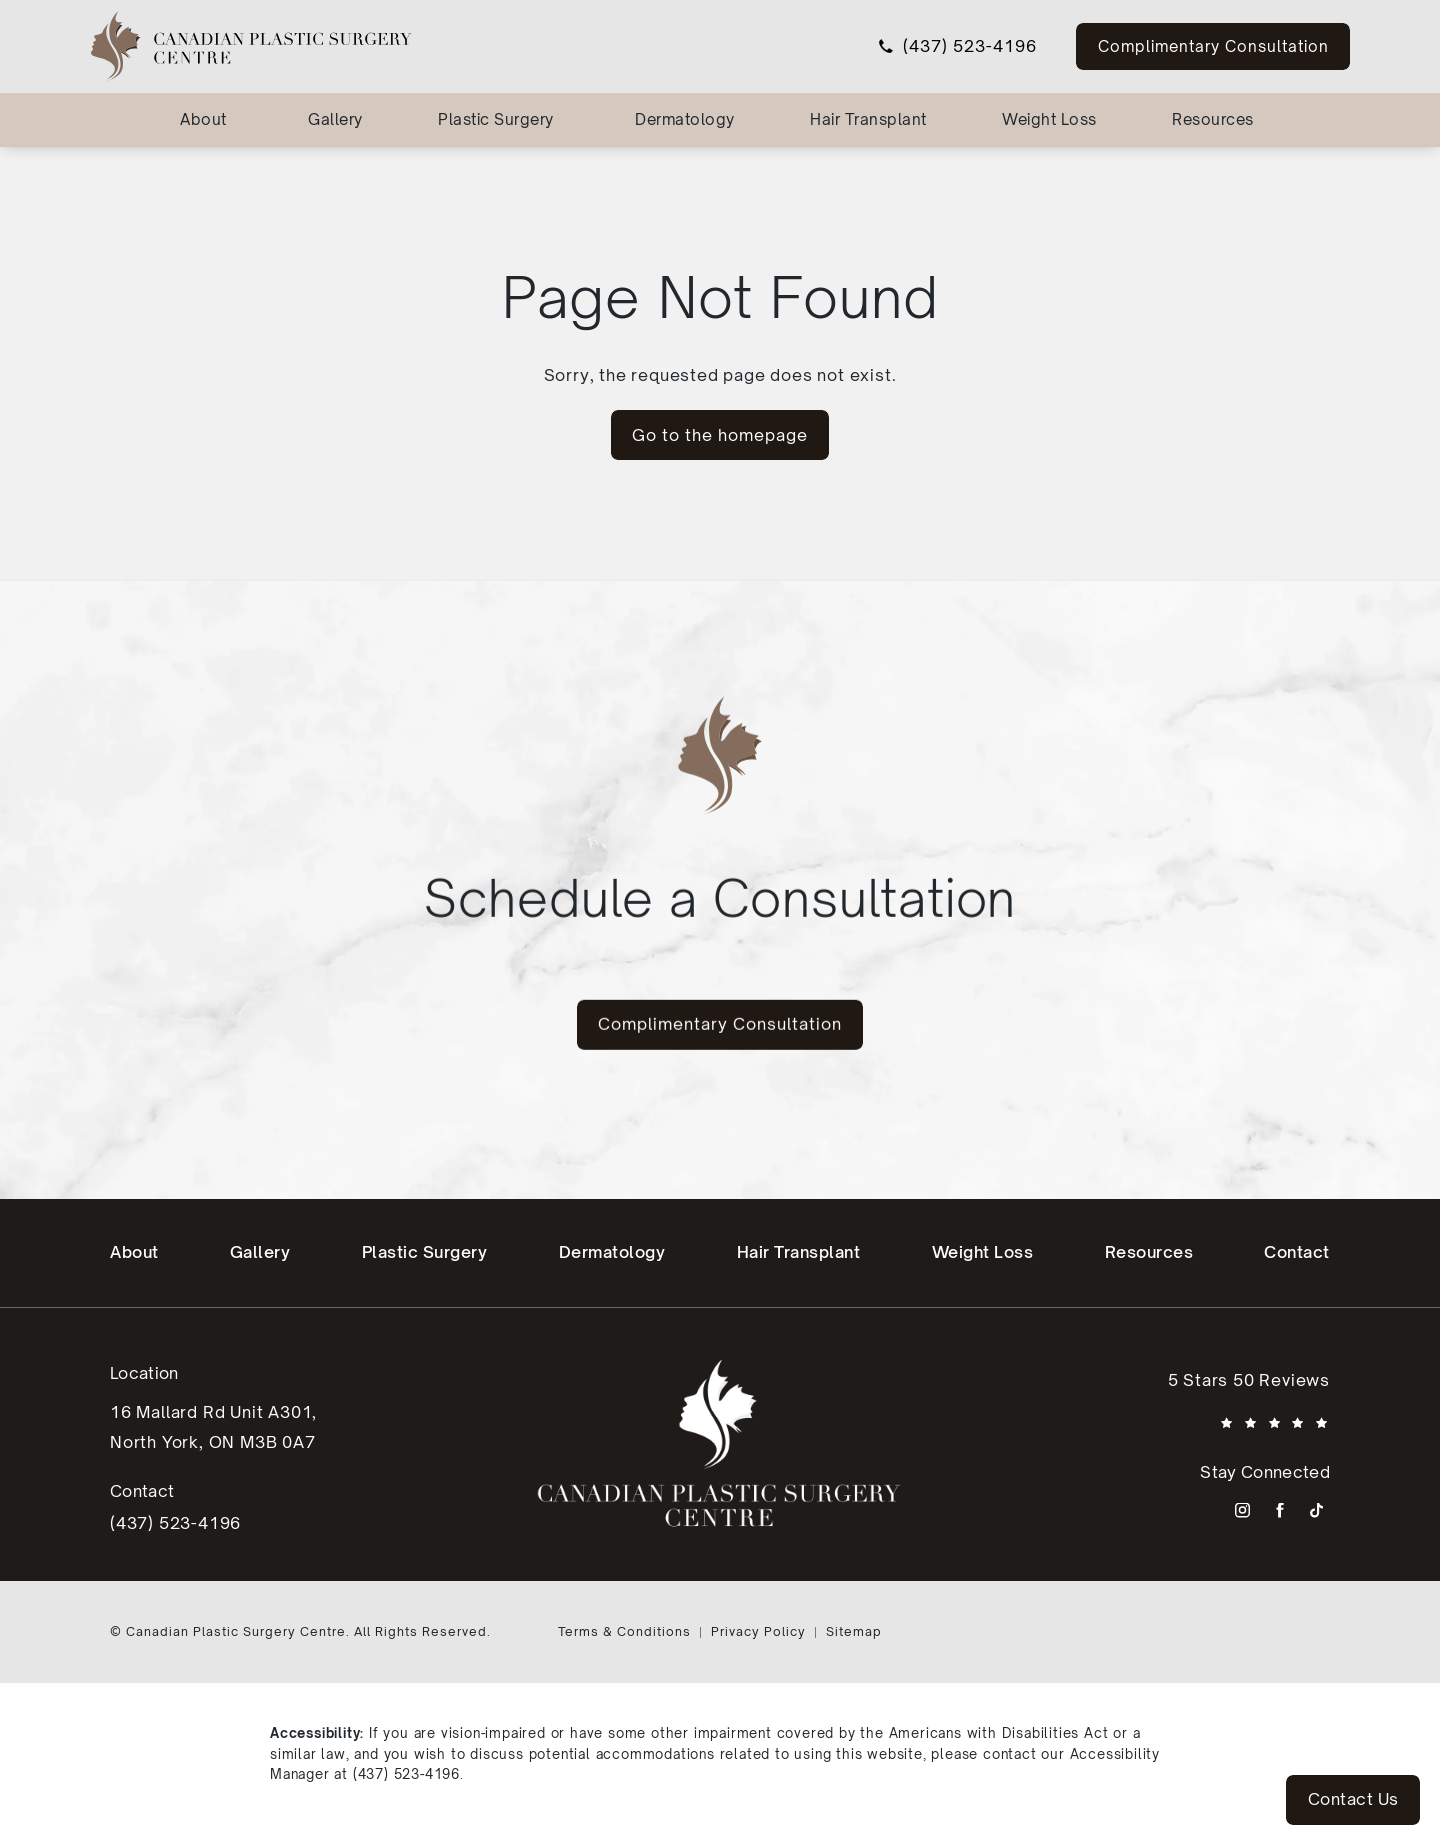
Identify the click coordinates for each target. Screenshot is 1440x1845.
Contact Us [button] (1353, 1799)
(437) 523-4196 (406, 1774)
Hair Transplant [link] (868, 119)
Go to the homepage (720, 435)
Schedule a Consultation (720, 856)
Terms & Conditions (624, 1631)
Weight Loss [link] (1049, 119)
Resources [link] (1213, 119)
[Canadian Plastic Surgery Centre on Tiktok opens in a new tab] (1316, 1510)
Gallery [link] (335, 119)
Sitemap (854, 1631)
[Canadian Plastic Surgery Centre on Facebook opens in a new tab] (1279, 1510)
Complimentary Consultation (1213, 46)
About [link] (203, 119)
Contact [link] (1297, 1252)
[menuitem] (206, 120)
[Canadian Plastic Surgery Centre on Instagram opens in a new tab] (1242, 1510)
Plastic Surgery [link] (496, 119)
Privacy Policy (758, 1631)
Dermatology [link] (685, 119)
